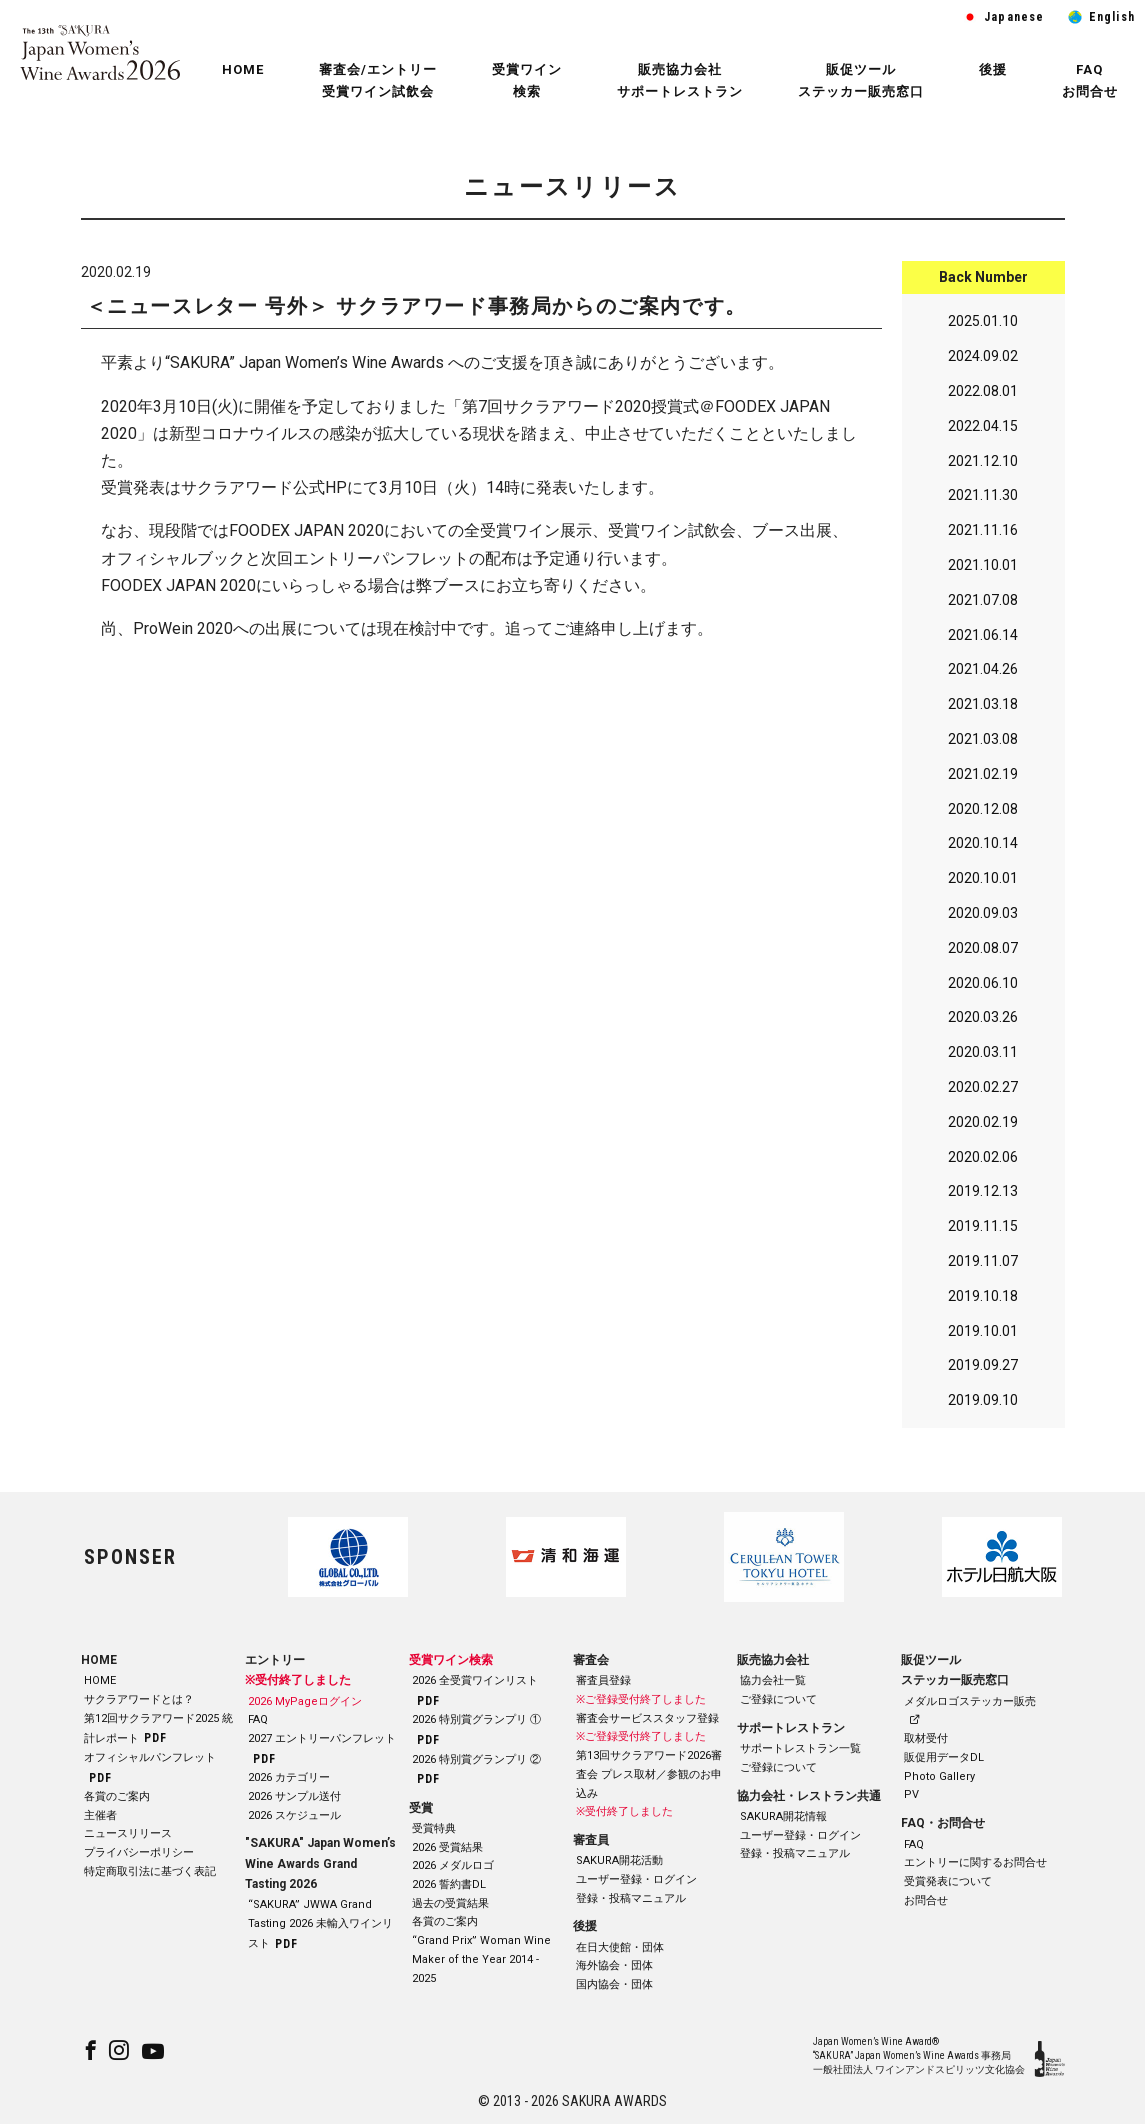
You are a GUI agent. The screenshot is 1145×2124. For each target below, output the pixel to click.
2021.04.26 (983, 674)
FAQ (258, 1720)
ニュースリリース (128, 1834)
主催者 (100, 1815)
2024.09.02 (983, 361)
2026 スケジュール (294, 1815)
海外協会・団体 (614, 1966)
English (1112, 17)
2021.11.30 (983, 500)
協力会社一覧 (773, 1681)
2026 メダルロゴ (453, 1866)
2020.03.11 (983, 1057)
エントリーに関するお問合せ (975, 1863)
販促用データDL (944, 1757)
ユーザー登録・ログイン (636, 1879)
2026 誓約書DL (449, 1884)
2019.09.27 (983, 1370)
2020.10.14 (983, 848)
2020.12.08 (983, 813)
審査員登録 (603, 1681)
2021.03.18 (983, 709)
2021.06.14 (983, 639)
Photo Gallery (939, 1776)
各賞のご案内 (117, 1796)
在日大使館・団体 (620, 1947)
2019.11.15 (983, 1231)
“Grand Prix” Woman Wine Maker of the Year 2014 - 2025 (481, 1960)
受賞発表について (948, 1881)
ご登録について (778, 1699)
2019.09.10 (983, 1405)
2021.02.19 (983, 778)
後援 (993, 69)
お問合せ (926, 1900)
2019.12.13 (983, 1196)
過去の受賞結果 (450, 1903)
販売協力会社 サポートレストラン (680, 80)
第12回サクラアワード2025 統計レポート (158, 1728)
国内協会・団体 (614, 1985)
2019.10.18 (983, 1300)
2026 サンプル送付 (294, 1796)
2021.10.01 (983, 569)
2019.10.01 (983, 1335)
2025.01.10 (983, 326)
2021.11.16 (983, 535)
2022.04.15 (983, 430)
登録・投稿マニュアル (631, 1898)
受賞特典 (434, 1828)
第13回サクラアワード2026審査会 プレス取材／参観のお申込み (649, 1775)
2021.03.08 (983, 743)
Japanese (1014, 17)
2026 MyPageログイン (305, 1701)
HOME (243, 69)
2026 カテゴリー (289, 1778)
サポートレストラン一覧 (800, 1749)
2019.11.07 (983, 1265)
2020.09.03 (983, 917)
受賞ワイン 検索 (527, 80)
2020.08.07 (983, 952)
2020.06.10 (983, 987)
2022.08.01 (983, 395)
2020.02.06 (983, 1161)
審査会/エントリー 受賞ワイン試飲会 (378, 80)
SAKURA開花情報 (783, 1816)
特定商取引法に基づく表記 (150, 1871)
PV (911, 1795)
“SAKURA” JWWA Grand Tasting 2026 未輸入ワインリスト (320, 1924)
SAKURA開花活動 (619, 1861)
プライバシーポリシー (139, 1852)
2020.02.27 (983, 1091)
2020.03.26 (983, 1022)
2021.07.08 (983, 604)
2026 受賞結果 (447, 1847)
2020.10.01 (983, 883)
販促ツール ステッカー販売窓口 (861, 80)
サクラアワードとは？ (139, 1699)
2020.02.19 (983, 1126)
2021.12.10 (983, 465)
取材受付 (926, 1739)
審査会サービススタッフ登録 (647, 1718)
